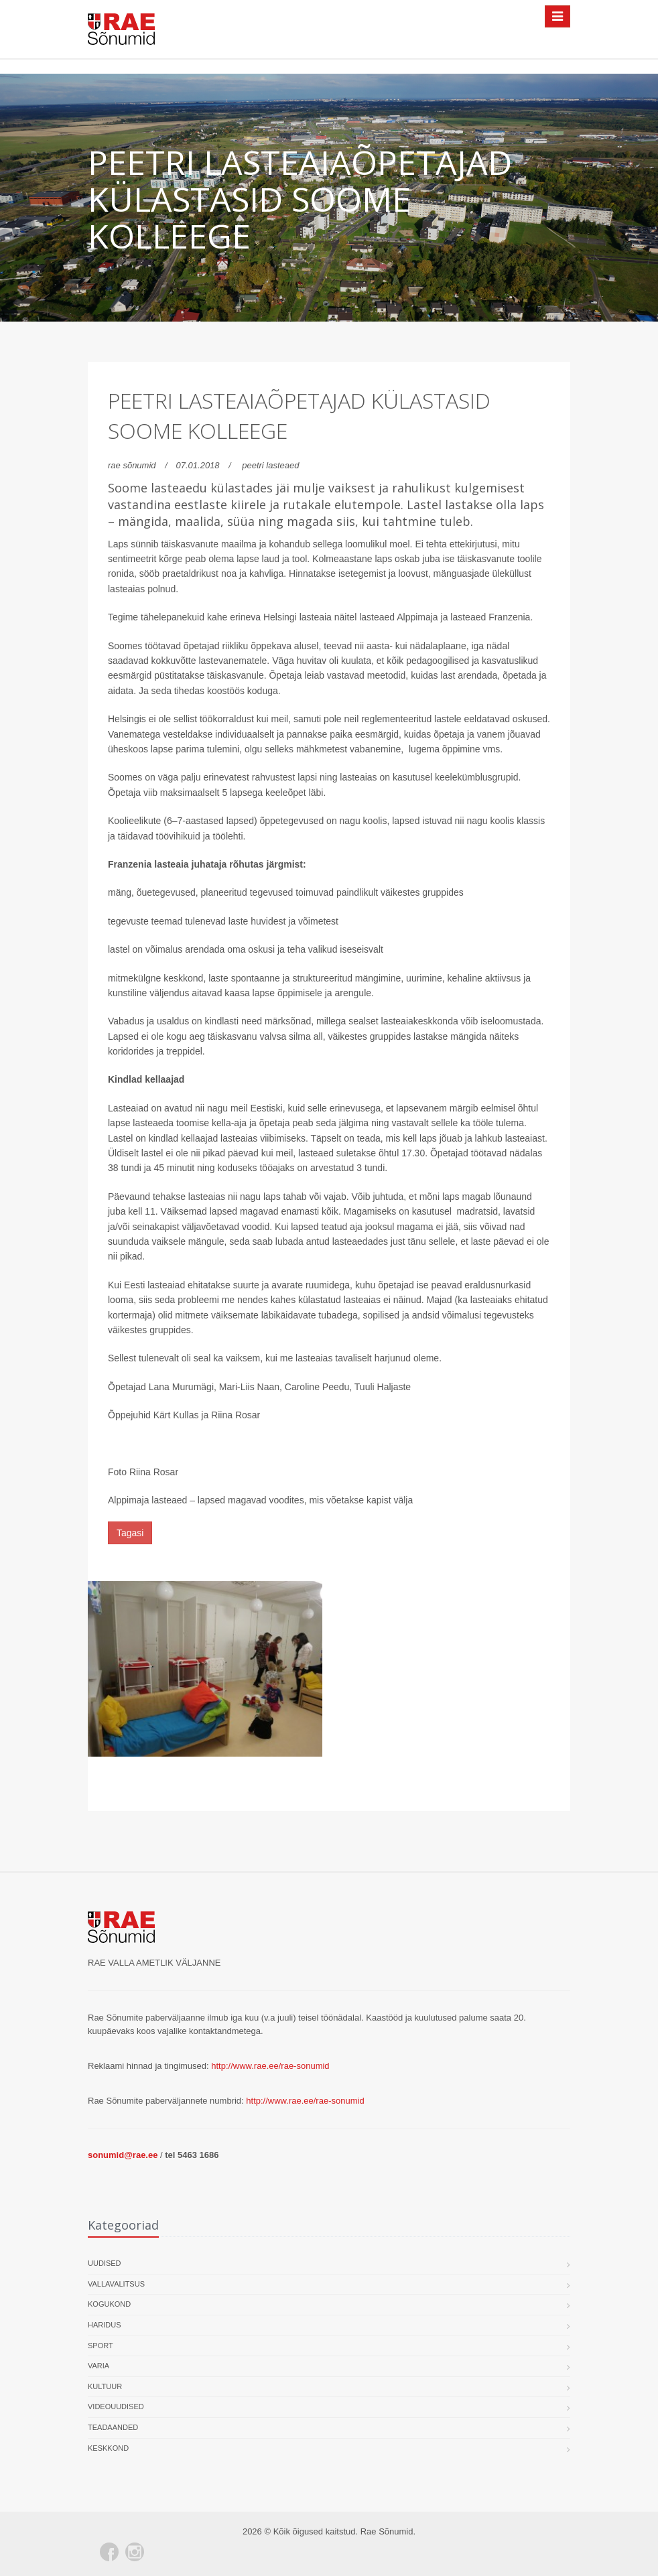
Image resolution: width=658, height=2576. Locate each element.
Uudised (104, 2263)
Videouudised (116, 2406)
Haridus (104, 2325)
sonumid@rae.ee (122, 2155)
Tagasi (130, 1533)
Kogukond (109, 2304)
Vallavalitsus (116, 2284)
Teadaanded (113, 2427)
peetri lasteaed (270, 465)
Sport (100, 2346)
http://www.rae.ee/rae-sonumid (270, 2066)
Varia (98, 2366)
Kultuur (105, 2386)
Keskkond (108, 2448)
